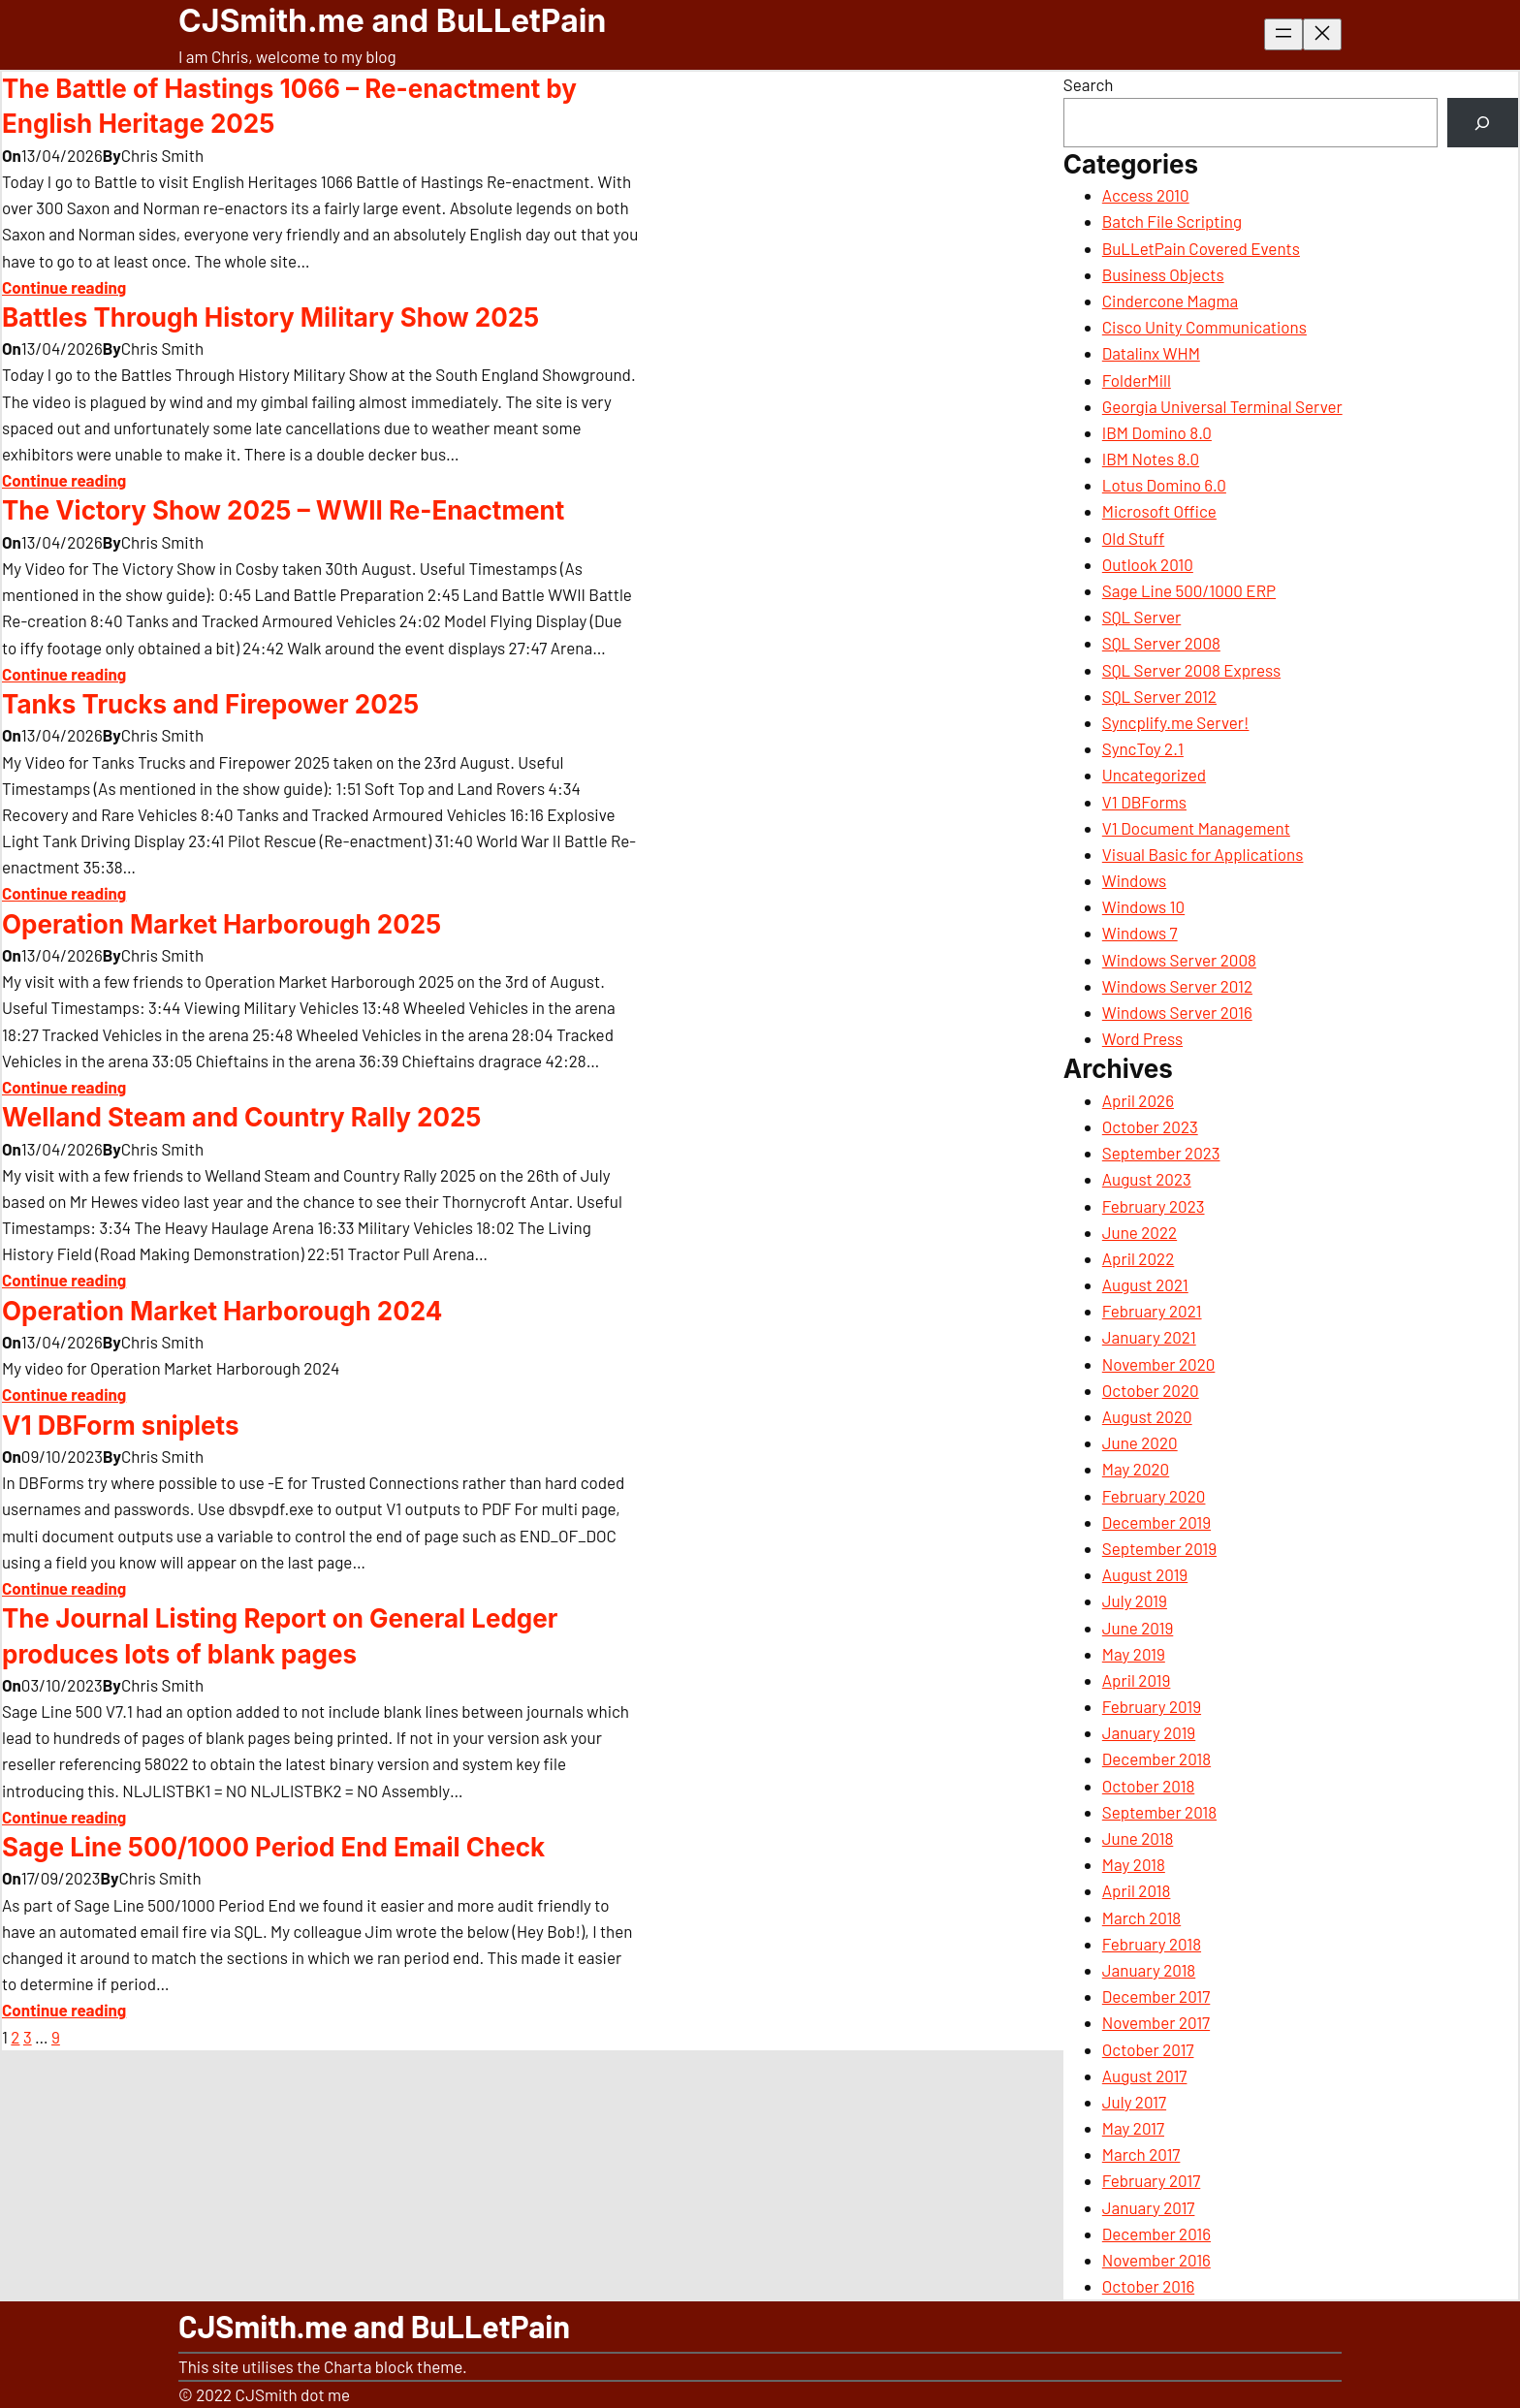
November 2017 (1156, 2022)
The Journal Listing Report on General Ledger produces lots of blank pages (279, 1635)
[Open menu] (1283, 34)
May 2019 (1133, 1653)
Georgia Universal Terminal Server (1222, 406)
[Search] (1482, 122)
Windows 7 (1140, 932)
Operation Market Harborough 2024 (222, 1311)
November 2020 (1159, 1364)
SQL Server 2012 (1159, 696)
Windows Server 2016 (1177, 1012)
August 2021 (1145, 1284)
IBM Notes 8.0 (1150, 458)
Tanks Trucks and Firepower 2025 (210, 704)
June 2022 (1139, 1232)
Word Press (1142, 1038)
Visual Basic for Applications (1203, 854)
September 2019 (1159, 1548)
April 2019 (1136, 1680)
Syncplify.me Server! (1176, 722)
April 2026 (1138, 1100)
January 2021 (1149, 1337)
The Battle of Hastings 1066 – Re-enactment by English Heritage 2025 (289, 106)
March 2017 (1141, 2154)
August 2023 (1146, 1178)
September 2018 (1159, 1812)
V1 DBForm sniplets (120, 1425)
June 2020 (1140, 1442)
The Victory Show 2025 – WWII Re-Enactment (283, 510)
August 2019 (1145, 1574)
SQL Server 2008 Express (1191, 670)
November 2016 (1156, 2259)
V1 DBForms (1144, 801)
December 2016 (1156, 2233)
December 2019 (1156, 1522)
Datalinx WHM (1151, 353)
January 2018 (1148, 1970)
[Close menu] (1322, 34)
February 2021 (1152, 1310)
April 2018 (1136, 1890)
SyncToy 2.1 (1143, 748)
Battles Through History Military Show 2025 (270, 317)
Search (1088, 84)
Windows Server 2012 (1177, 986)
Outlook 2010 (1147, 564)
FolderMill (1136, 380)
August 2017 (1145, 2075)
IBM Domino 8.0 (1157, 432)
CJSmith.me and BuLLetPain (392, 21)
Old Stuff (1133, 538)
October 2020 (1150, 1390)
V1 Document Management (1196, 828)
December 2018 (1156, 1758)
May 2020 (1135, 1468)
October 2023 (1150, 1126)
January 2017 (1148, 2207)
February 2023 (1153, 1206)
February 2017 (1151, 2180)
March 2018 (1141, 1917)
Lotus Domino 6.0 (1164, 484)
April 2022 (1138, 1258)
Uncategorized (1154, 774)
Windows (1134, 880)
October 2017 (1148, 2049)
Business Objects (1163, 274)
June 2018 (1137, 1838)
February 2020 (1154, 1495)
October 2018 (1148, 1785)
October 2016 (1148, 2286)
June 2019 (1137, 1627)
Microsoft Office (1159, 511)
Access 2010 (1145, 195)
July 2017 (1134, 2101)
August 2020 (1147, 1416)
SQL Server (1141, 616)
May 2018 (1133, 1864)
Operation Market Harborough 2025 (221, 924)
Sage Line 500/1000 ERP (1189, 590)
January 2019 (1148, 1732)
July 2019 (1134, 1600)
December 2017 (1156, 1996)
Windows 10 (1143, 906)
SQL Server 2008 (1161, 642)
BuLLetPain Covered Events (1201, 248)
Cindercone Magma (1170, 300)
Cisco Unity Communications (1204, 326)
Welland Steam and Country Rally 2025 (241, 1117)
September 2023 (1161, 1152)
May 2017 (1133, 2128)
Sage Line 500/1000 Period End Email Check (273, 1847)
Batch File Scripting (1172, 221)
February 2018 (1151, 1943)
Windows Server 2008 (1179, 959)
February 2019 (1151, 1706)
